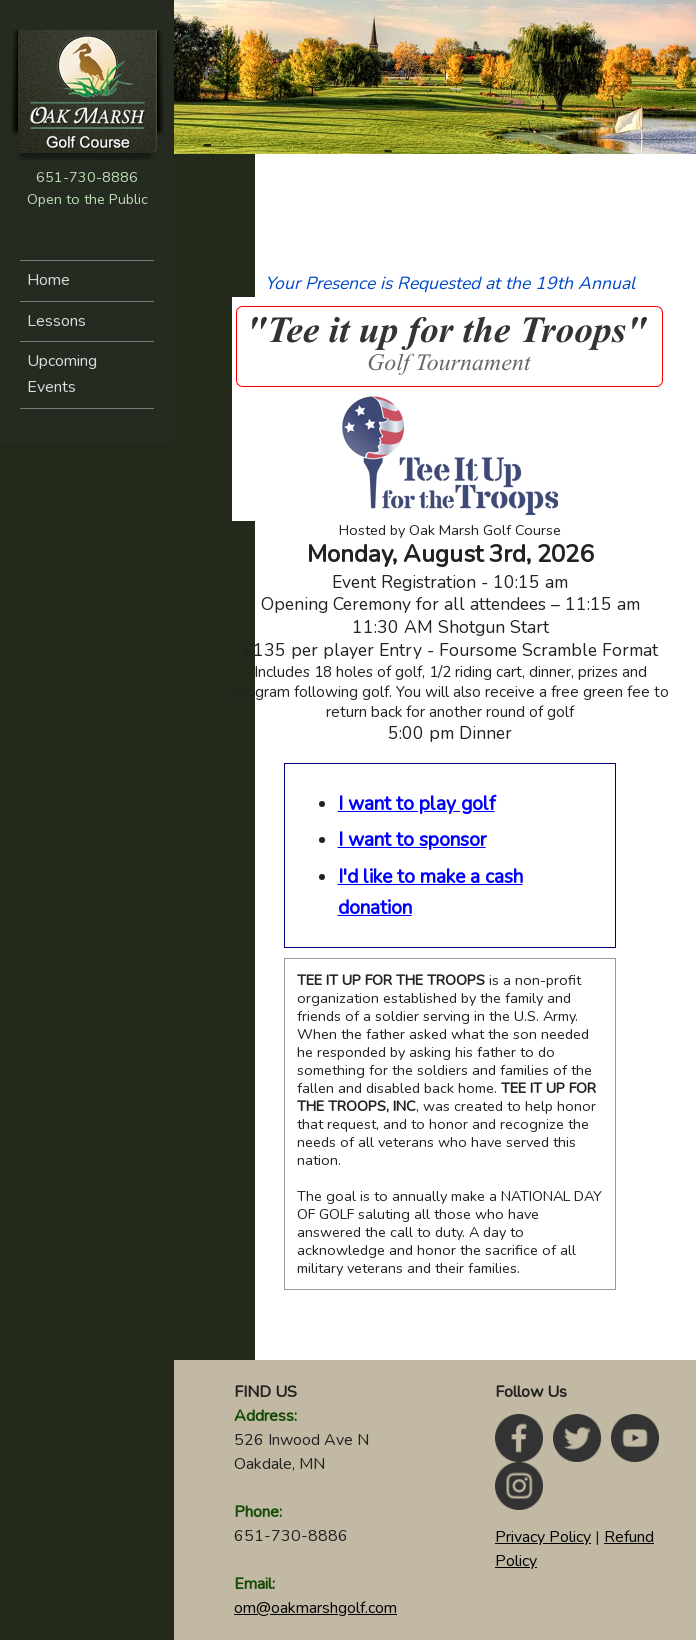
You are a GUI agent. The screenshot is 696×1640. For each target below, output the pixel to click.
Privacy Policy (543, 1537)
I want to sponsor (412, 840)
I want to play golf (416, 804)
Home (48, 280)
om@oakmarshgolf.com (315, 1608)
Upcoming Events (62, 374)
